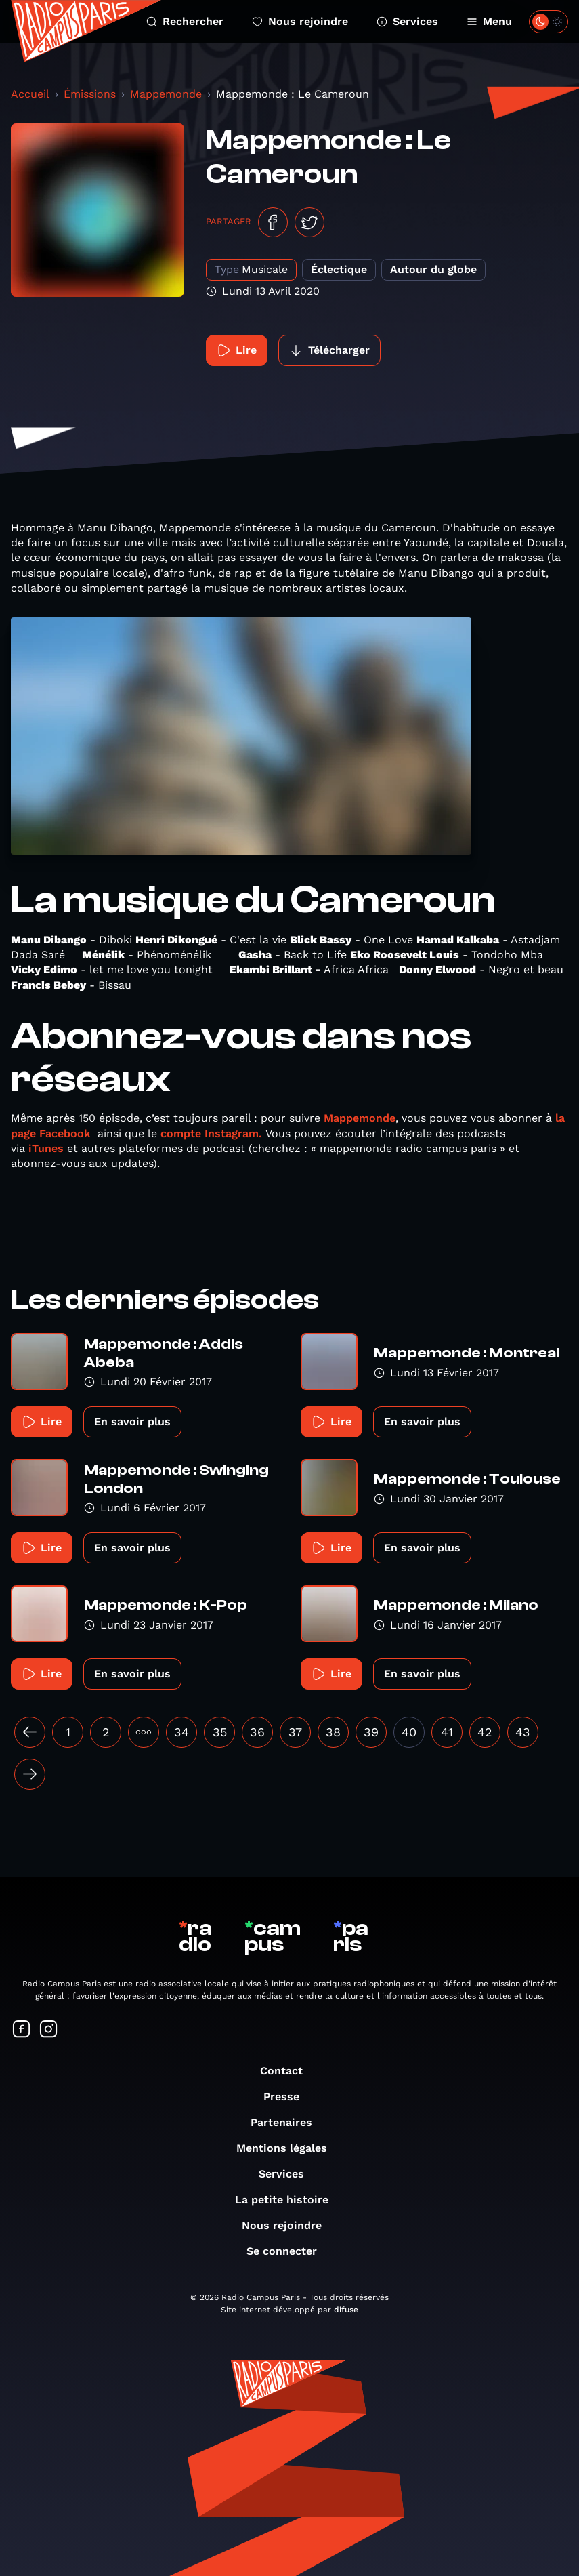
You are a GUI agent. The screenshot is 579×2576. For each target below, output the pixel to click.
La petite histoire (288, 2199)
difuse (346, 2309)
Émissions (90, 93)
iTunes (46, 1148)
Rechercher (184, 21)
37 (295, 1732)
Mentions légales (288, 2148)
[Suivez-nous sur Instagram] (49, 2030)
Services (407, 21)
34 (181, 1732)
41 (447, 1732)
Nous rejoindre (300, 21)
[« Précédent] (30, 1732)
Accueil (30, 93)
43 (522, 1732)
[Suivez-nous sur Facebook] (22, 2030)
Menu (489, 21)
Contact (288, 2070)
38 (333, 1732)
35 (220, 1732)
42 (484, 1732)
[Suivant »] (30, 1774)
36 (257, 1732)
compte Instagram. (211, 1133)
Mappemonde (166, 93)
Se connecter (288, 2251)
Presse (288, 2096)
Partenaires (288, 2122)
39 (371, 1732)
